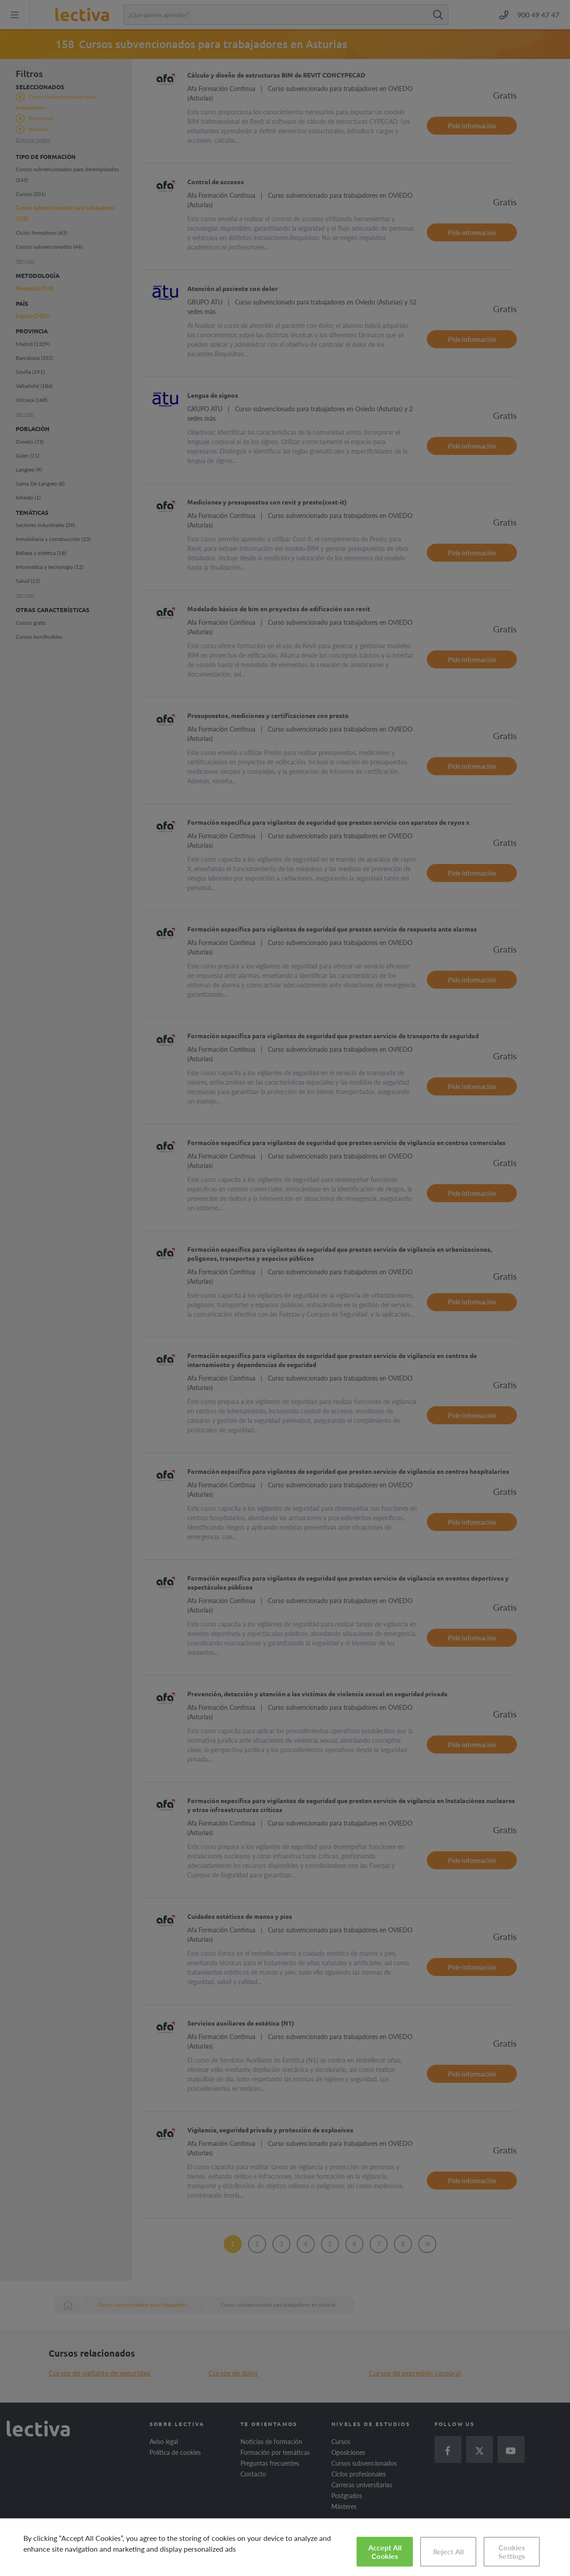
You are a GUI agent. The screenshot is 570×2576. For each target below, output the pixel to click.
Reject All (448, 2551)
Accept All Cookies (385, 2551)
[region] (285, 2547)
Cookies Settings (511, 2551)
